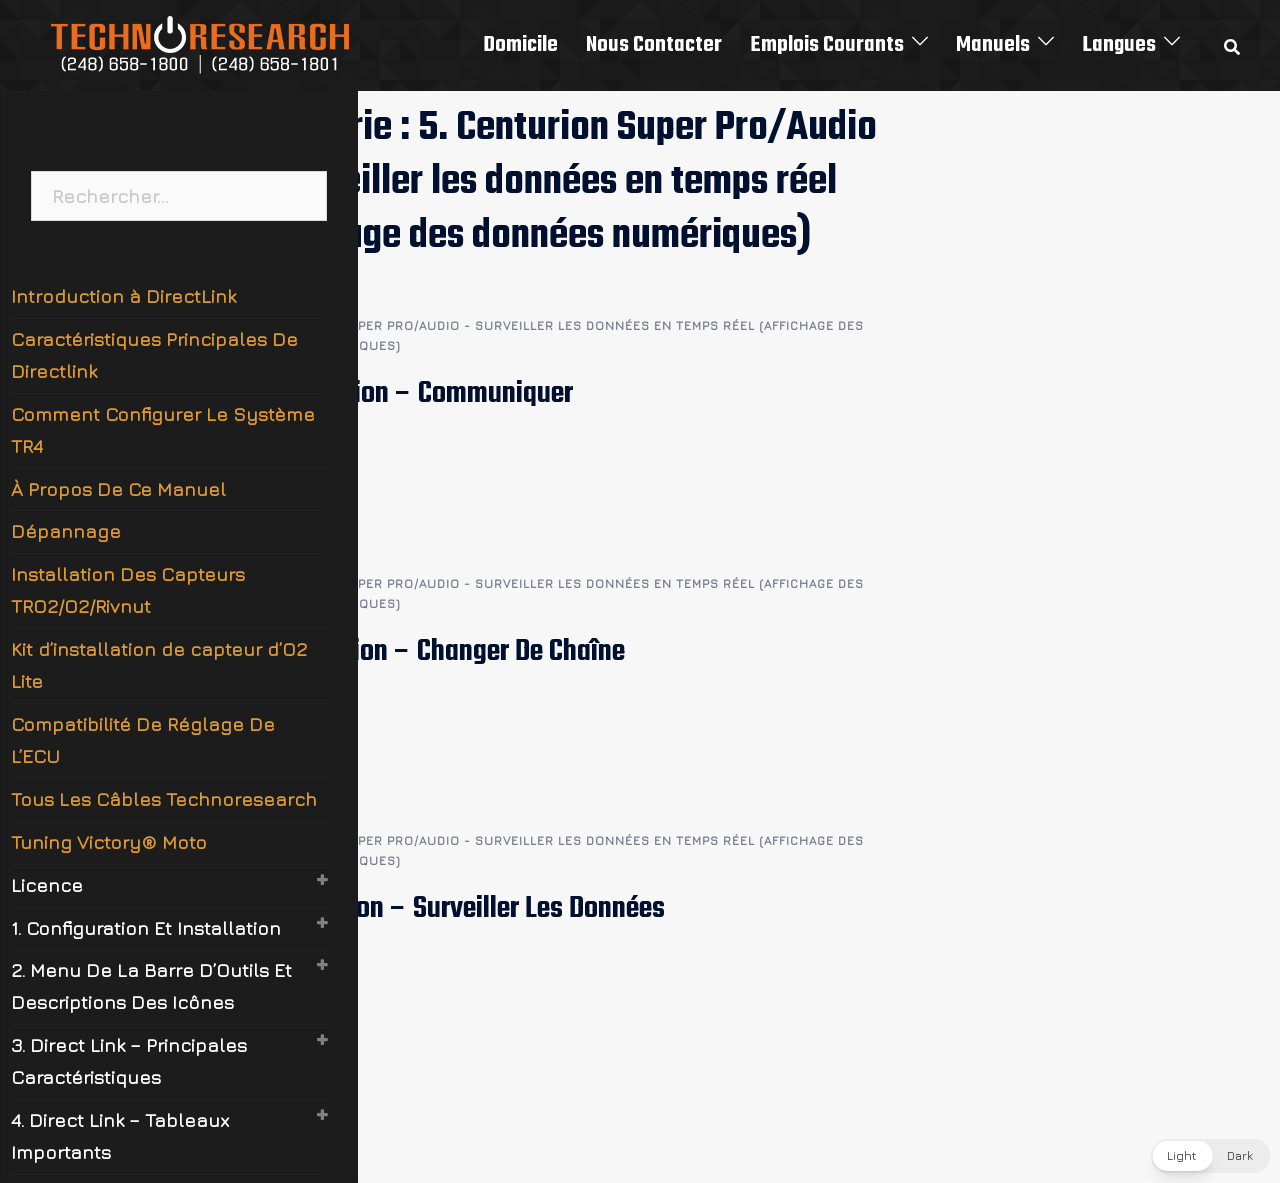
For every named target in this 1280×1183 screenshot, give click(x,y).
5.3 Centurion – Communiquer (406, 394)
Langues (1119, 45)
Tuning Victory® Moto (109, 842)
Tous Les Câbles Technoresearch (164, 799)
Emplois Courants (827, 45)
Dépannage (66, 531)
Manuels (993, 45)
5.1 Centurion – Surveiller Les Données (452, 909)
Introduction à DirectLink (123, 296)
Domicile (520, 45)
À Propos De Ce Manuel (118, 489)
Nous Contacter (654, 45)
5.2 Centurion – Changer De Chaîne (432, 652)
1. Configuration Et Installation (146, 928)
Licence (47, 885)
